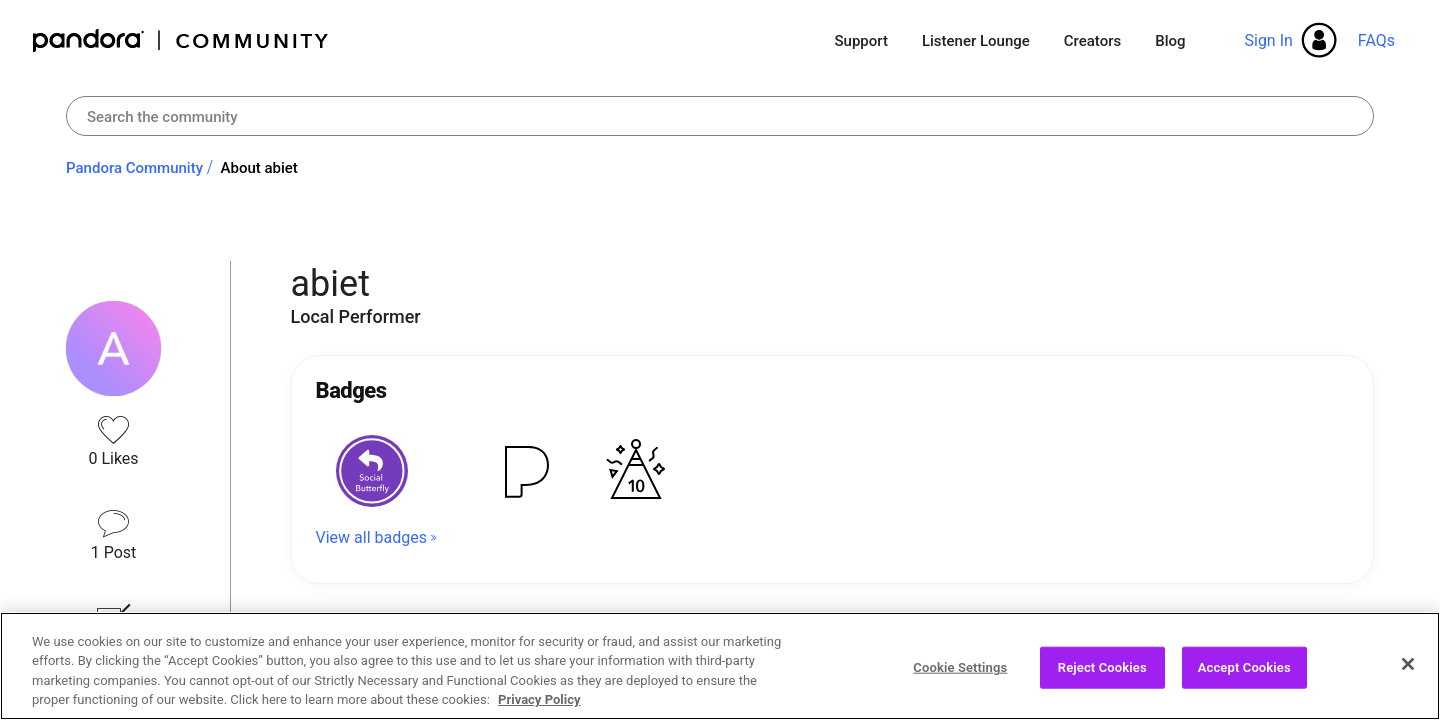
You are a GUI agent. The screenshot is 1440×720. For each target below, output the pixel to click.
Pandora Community (181, 40)
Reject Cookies (1102, 667)
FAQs (1376, 40)
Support (860, 41)
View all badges (371, 537)
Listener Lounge (976, 41)
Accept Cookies (1244, 667)
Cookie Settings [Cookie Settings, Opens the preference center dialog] (960, 667)
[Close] (1408, 664)
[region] (720, 666)
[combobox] (720, 116)
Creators (1092, 41)
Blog (1170, 41)
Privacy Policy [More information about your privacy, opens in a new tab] (539, 699)
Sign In (1268, 40)
